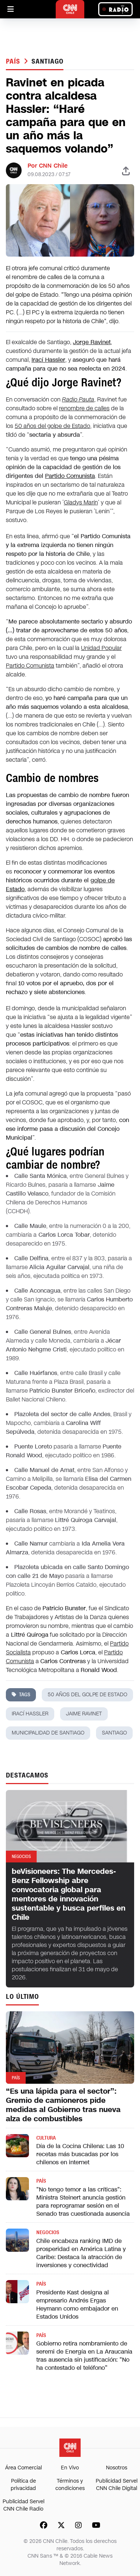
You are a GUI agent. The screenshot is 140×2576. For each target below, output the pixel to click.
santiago (47, 61)
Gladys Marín (81, 502)
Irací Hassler (30, 1713)
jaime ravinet (84, 1713)
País (14, 61)
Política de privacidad (23, 2484)
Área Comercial (23, 2467)
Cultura (46, 2137)
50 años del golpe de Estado (52, 426)
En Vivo (70, 2467)
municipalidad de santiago (48, 1732)
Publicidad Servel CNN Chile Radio (23, 2505)
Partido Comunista (70, 476)
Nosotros (116, 2467)
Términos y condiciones (70, 2484)
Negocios (47, 2232)
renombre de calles (84, 408)
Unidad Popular (101, 648)
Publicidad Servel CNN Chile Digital (116, 2484)
